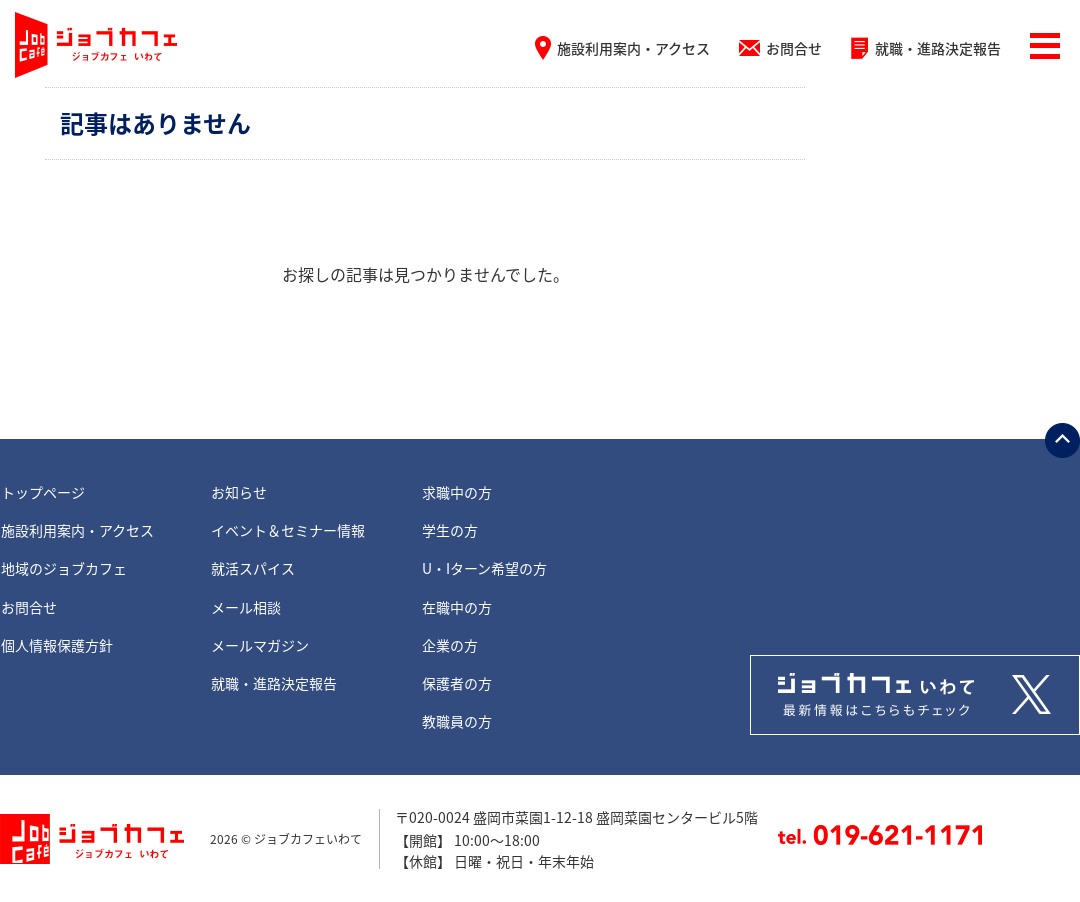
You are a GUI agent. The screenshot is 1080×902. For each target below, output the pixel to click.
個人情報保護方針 (57, 645)
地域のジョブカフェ (64, 568)
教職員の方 (457, 721)
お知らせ (239, 492)
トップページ (43, 492)
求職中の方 (457, 492)
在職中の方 (457, 607)
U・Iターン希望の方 (484, 568)
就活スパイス (253, 568)
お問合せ (794, 48)
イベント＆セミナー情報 (288, 530)
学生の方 (450, 530)
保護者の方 (457, 683)
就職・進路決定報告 (938, 48)
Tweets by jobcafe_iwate (915, 695)
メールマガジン (260, 645)
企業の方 (450, 645)
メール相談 (246, 607)
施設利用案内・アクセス (633, 48)
